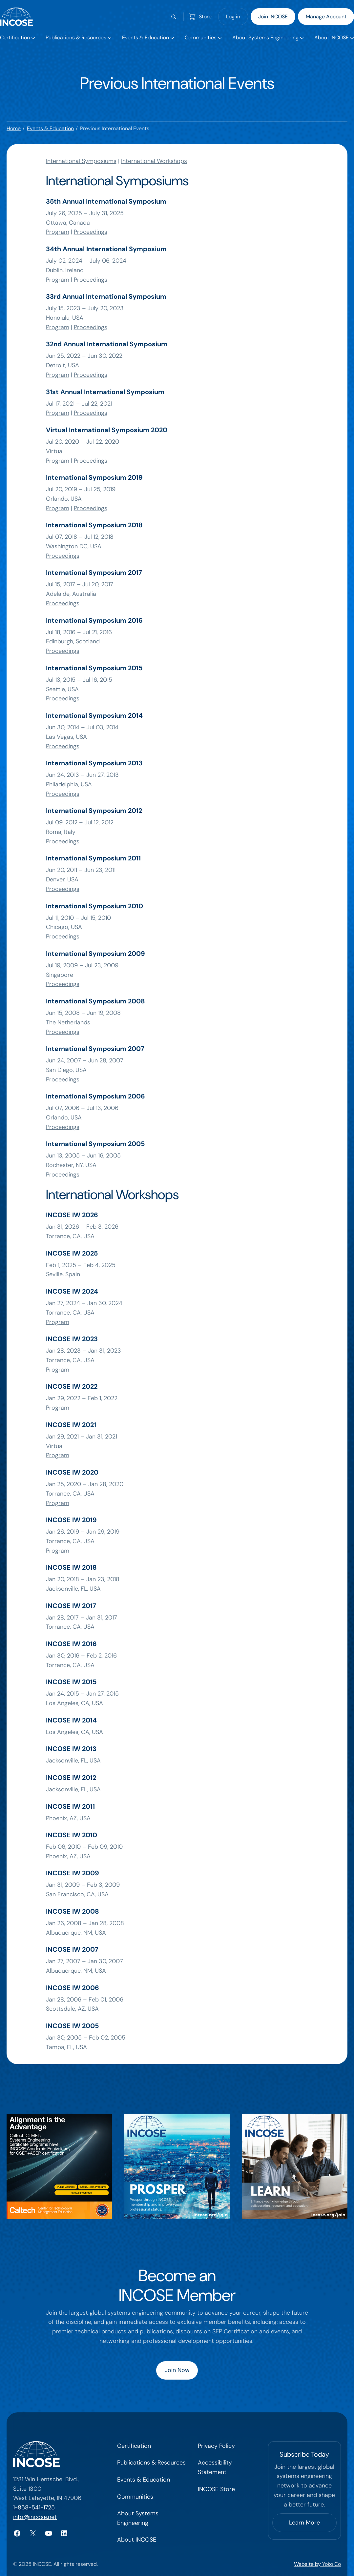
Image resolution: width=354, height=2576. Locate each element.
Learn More (304, 2522)
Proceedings (90, 232)
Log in (233, 16)
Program (57, 232)
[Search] (174, 16)
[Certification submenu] (17, 37)
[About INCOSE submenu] (333, 37)
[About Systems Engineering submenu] (267, 37)
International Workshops (154, 161)
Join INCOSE (273, 16)
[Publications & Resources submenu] (78, 37)
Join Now (177, 2370)
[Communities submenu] (203, 37)
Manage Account (326, 16)
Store (205, 16)
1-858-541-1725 (34, 2507)
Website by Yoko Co (317, 2564)
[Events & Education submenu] (148, 37)
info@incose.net (35, 2517)
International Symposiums (81, 161)
